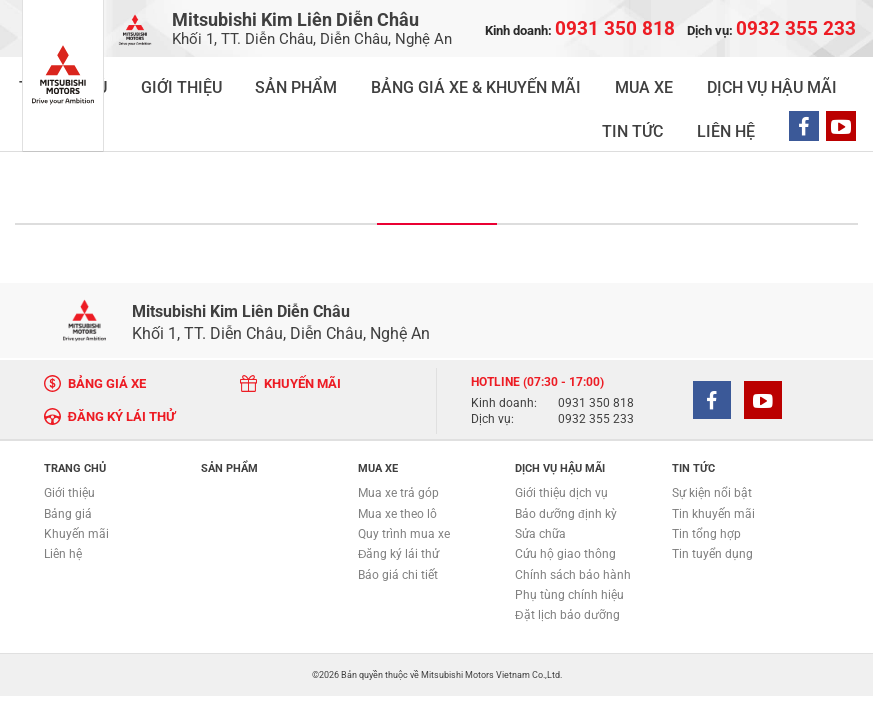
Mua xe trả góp (398, 444)
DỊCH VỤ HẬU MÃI (596, 79)
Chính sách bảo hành (573, 525)
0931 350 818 (596, 354)
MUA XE (504, 79)
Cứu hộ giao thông (565, 504)
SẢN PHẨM (250, 79)
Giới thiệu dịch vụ (561, 444)
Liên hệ (63, 504)
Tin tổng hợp (706, 484)
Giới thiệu (69, 444)
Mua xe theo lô (397, 464)
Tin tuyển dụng (712, 504)
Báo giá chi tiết (398, 525)
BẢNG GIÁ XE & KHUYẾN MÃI (381, 79)
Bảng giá (68, 464)
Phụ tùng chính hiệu (569, 545)
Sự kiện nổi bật (712, 444)
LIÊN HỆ (751, 79)
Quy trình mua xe (404, 484)
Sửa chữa (540, 484)
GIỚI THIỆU (169, 79)
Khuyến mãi (76, 484)
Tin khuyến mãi (713, 464)
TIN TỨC (688, 79)
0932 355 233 (596, 370)
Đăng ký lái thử (399, 504)
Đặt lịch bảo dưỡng (567, 565)
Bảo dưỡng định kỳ (566, 464)
